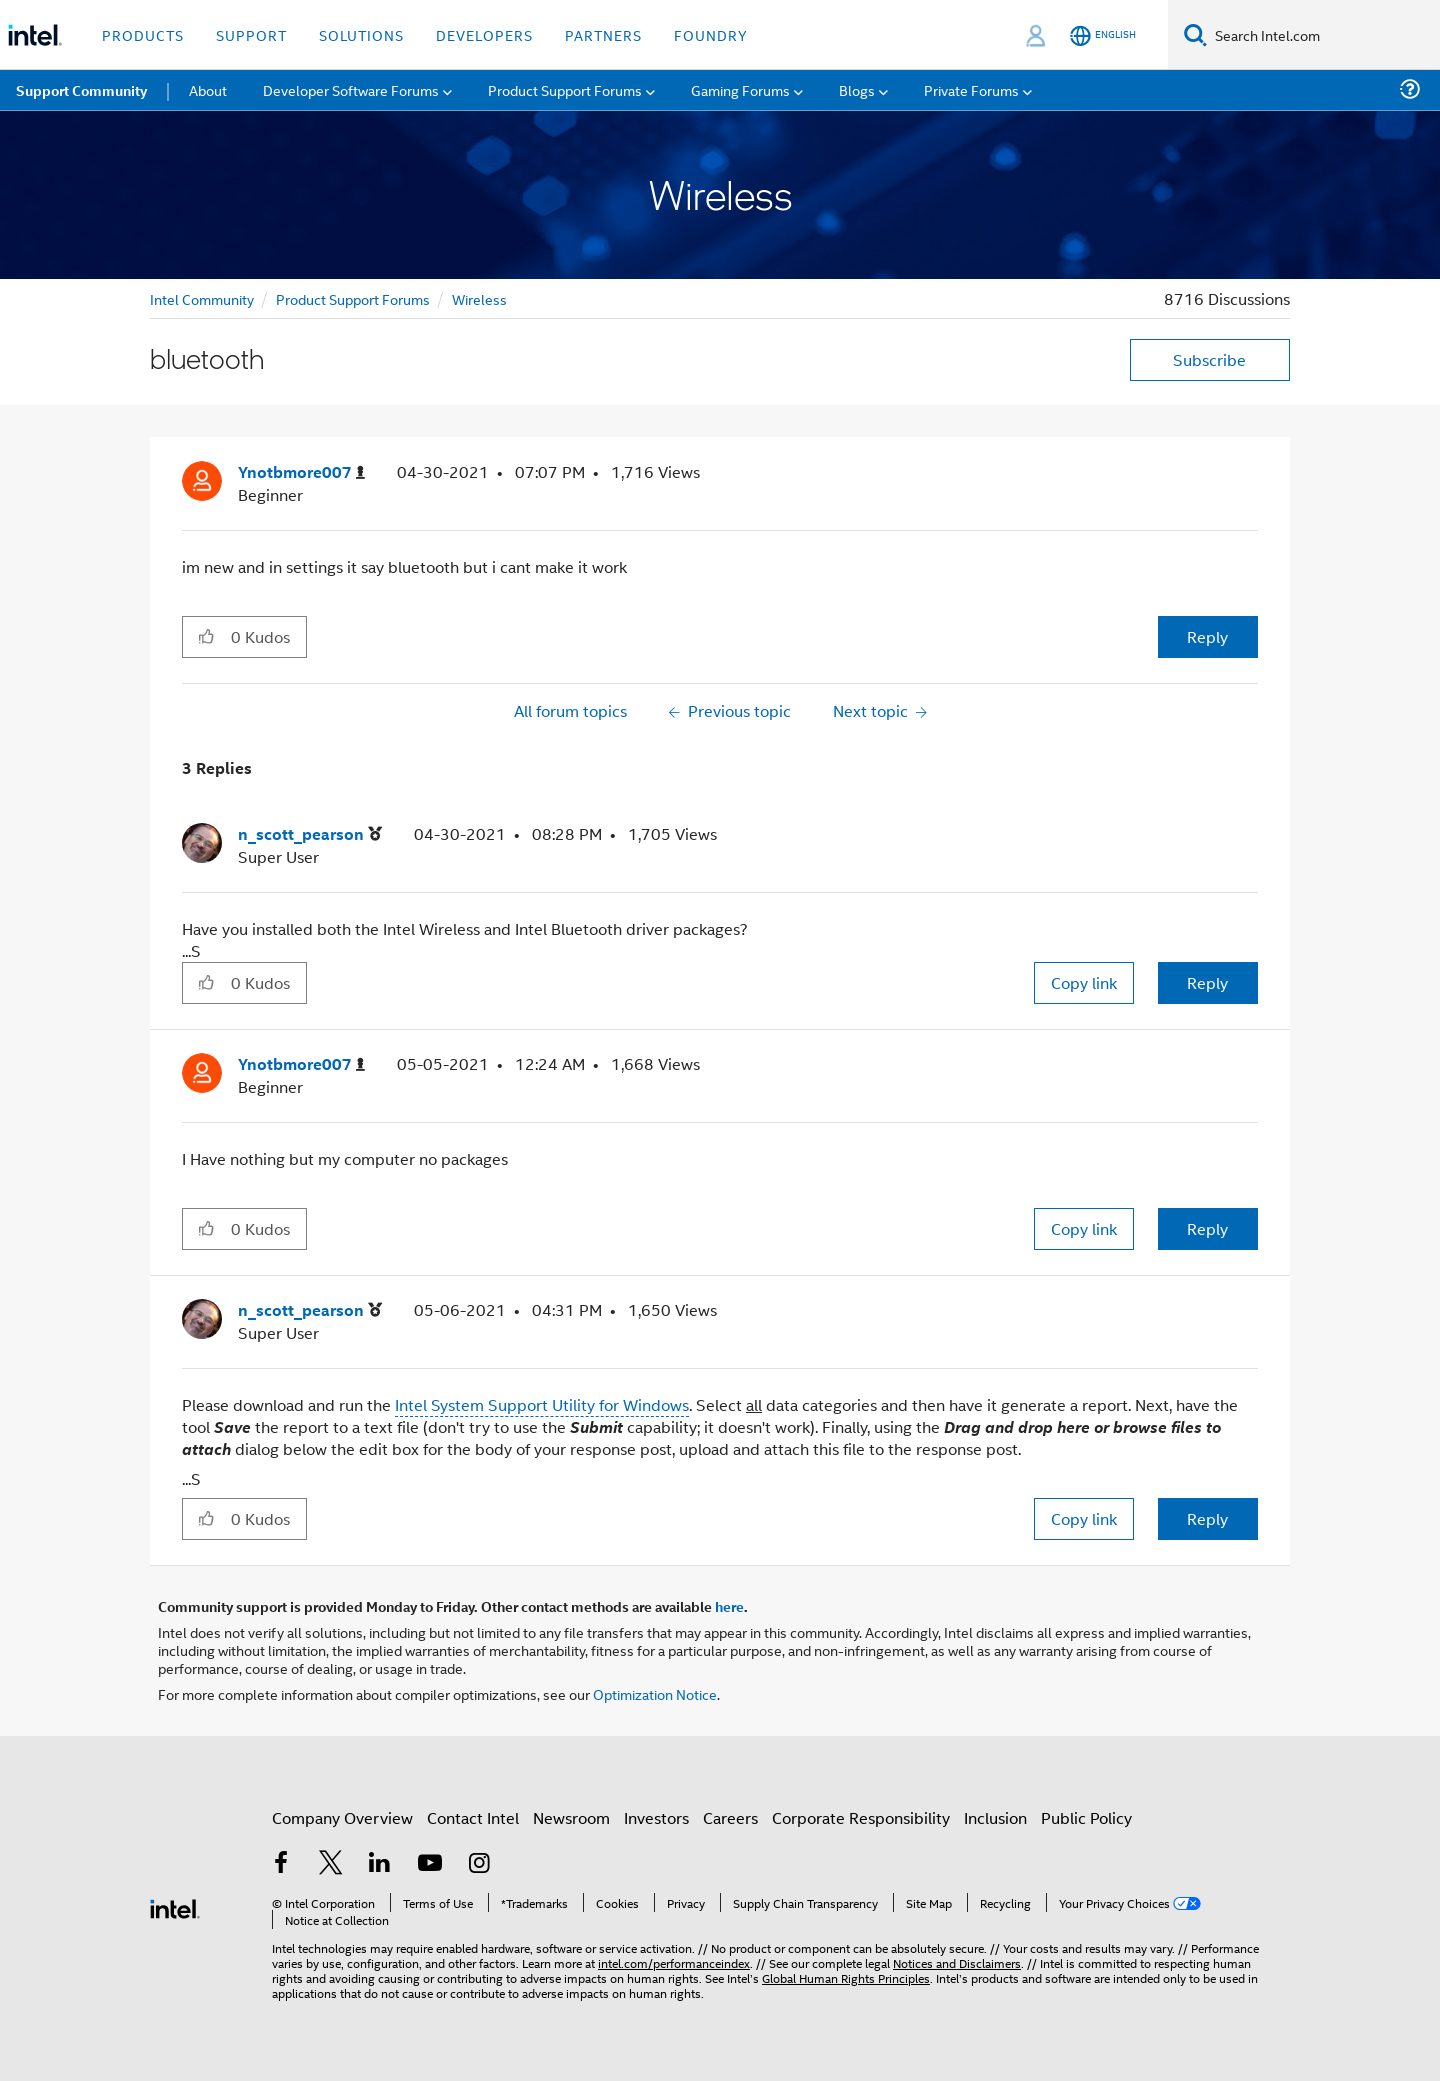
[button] (206, 636)
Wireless (479, 298)
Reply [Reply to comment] (1207, 982)
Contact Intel (473, 1817)
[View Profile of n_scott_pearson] (310, 834)
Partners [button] (603, 34)
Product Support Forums (353, 298)
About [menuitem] (208, 89)
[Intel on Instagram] (479, 1864)
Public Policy (1086, 1817)
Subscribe (1209, 359)
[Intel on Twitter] (331, 1864)
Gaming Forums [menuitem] (740, 89)
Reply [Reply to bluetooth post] (1207, 636)
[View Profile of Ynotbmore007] (301, 472)
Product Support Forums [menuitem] (565, 89)
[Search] (1195, 34)
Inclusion (995, 1817)
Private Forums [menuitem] (971, 89)
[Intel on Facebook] (281, 1864)
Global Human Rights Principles (846, 1977)
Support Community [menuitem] (81, 90)
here (729, 1606)
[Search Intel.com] (1323, 35)
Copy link (1084, 982)
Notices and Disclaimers (957, 1962)
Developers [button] (484, 34)
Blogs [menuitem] (857, 89)
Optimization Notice (655, 1693)
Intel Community (202, 298)
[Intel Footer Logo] (175, 1906)
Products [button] (143, 34)
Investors (656, 1817)
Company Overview (342, 1817)
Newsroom (571, 1817)
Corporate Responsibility (861, 1817)
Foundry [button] (711, 34)
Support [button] (251, 34)
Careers (730, 1817)
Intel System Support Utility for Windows (542, 1404)
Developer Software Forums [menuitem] (351, 89)
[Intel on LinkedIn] (380, 1864)
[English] (1103, 35)
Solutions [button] (361, 34)
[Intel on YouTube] (430, 1864)
